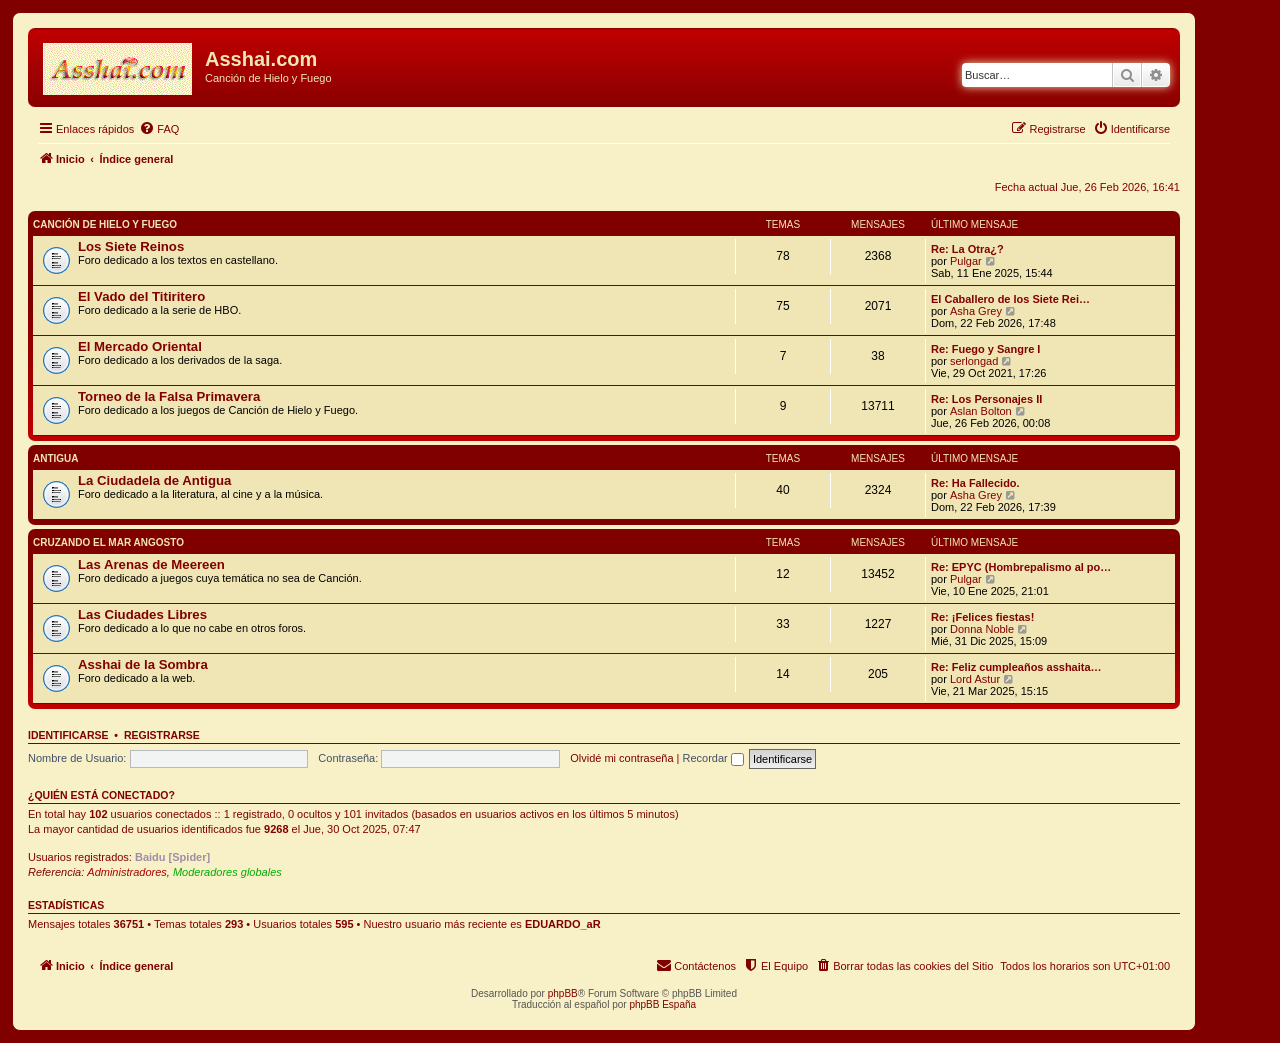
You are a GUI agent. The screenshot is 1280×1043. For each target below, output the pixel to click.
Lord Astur (975, 679)
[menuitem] (159, 129)
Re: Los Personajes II (986, 399)
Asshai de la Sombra (143, 664)
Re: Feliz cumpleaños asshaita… (1016, 667)
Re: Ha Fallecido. (975, 483)
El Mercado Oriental (140, 346)
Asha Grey (976, 311)
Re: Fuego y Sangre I (985, 349)
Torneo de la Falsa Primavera (169, 396)
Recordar (713, 758)
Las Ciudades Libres (142, 614)
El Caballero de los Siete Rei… (1010, 299)
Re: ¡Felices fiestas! (982, 617)
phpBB (563, 993)
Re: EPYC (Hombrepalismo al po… (1021, 567)
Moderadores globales (227, 872)
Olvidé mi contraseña (621, 758)
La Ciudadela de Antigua (154, 480)
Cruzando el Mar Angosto (108, 542)
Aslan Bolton (981, 411)
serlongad (974, 361)
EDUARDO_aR (563, 924)
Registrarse (162, 735)
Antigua (56, 458)
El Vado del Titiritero (141, 296)
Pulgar (966, 261)
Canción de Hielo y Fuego (105, 224)
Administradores (126, 872)
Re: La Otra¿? (967, 249)
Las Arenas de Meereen (151, 564)
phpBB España (662, 1004)
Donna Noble (982, 629)
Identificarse (68, 735)
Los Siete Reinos (131, 246)
